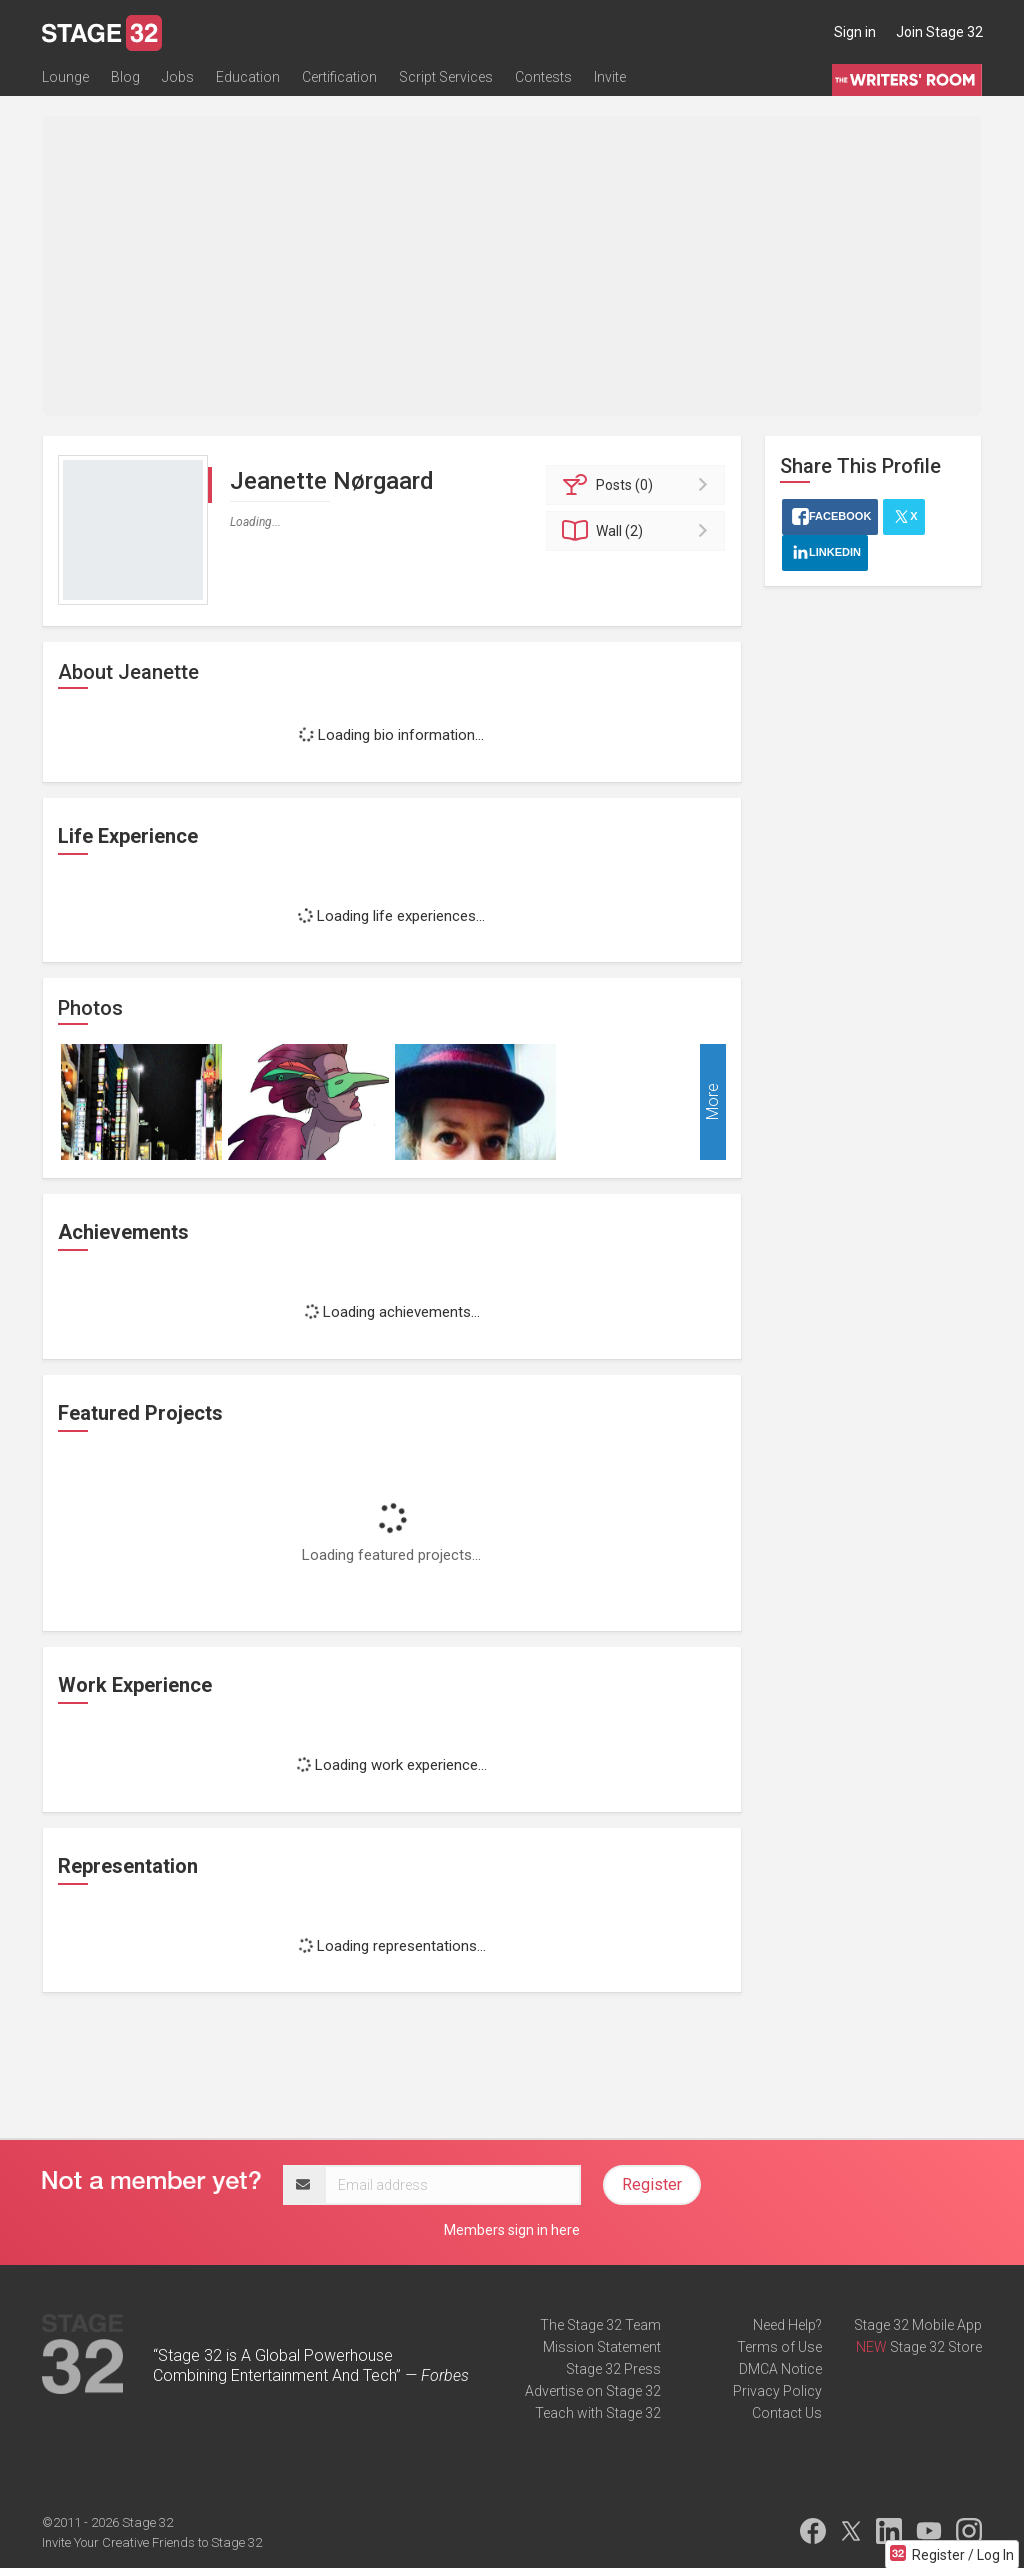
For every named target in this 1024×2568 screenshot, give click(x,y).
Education (248, 77)
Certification (339, 77)
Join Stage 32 (939, 32)
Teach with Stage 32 (598, 2413)
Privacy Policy (777, 2391)
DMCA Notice (780, 2369)
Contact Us (787, 2413)
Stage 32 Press (613, 2369)
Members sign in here (512, 2230)
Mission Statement (602, 2347)
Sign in (855, 32)
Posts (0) (638, 485)
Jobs (178, 77)
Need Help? (787, 2325)
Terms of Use (779, 2347)
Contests (543, 77)
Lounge (65, 77)
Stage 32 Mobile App (918, 2325)
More (712, 1102)
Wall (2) (638, 531)
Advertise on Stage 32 (593, 2391)
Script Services (446, 77)
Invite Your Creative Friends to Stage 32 (152, 2542)
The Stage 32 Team (600, 2325)
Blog (125, 77)
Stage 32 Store (936, 2347)
